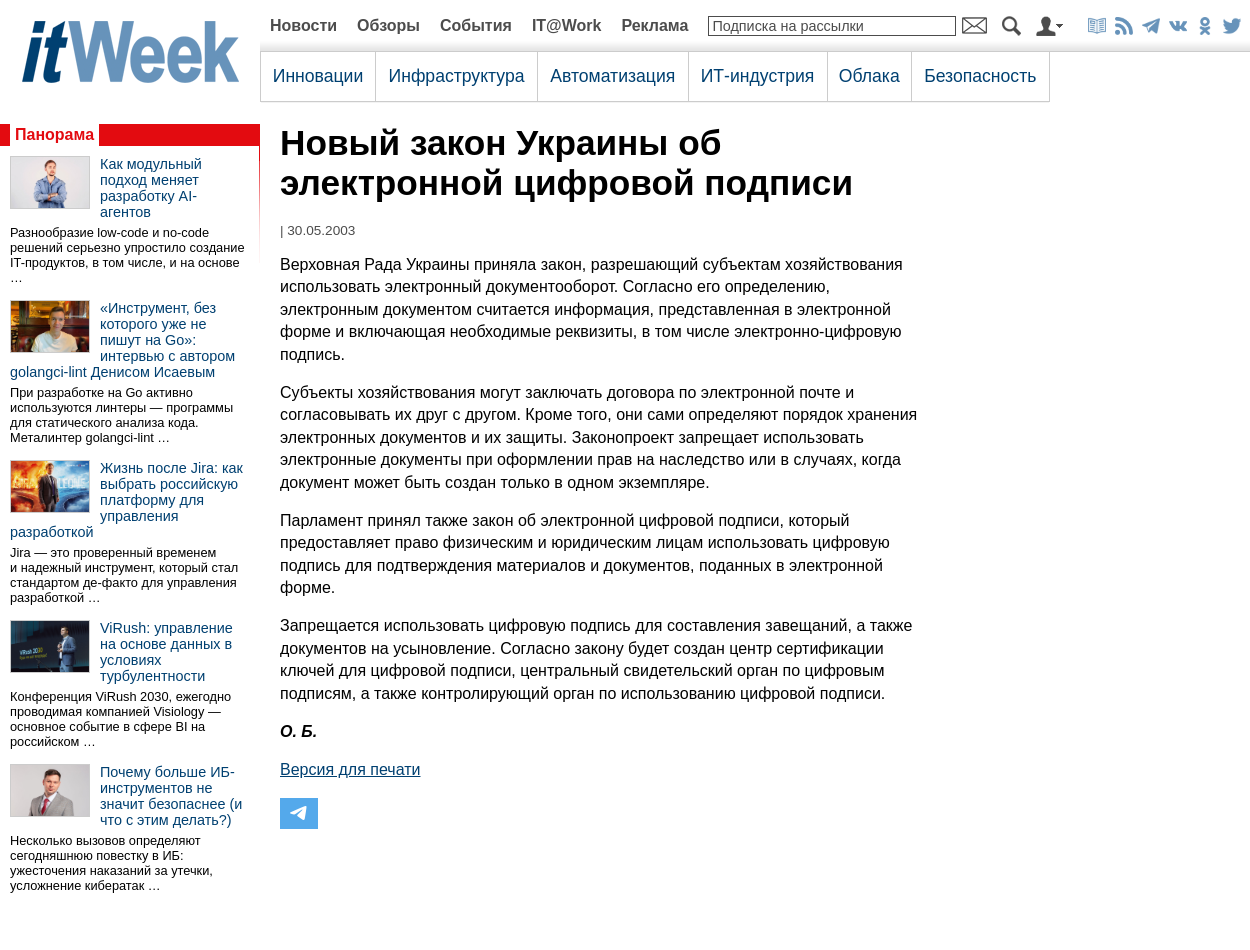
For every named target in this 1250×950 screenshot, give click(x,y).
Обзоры (388, 25)
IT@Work (567, 25)
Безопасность (980, 76)
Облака (869, 76)
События (476, 25)
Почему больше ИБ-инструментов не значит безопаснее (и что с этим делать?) (171, 796)
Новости (303, 25)
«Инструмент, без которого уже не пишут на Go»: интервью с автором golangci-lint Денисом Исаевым (122, 340)
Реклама (654, 25)
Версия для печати (350, 769)
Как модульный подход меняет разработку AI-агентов (151, 188)
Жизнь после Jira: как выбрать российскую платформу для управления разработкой (126, 500)
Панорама (54, 134)
